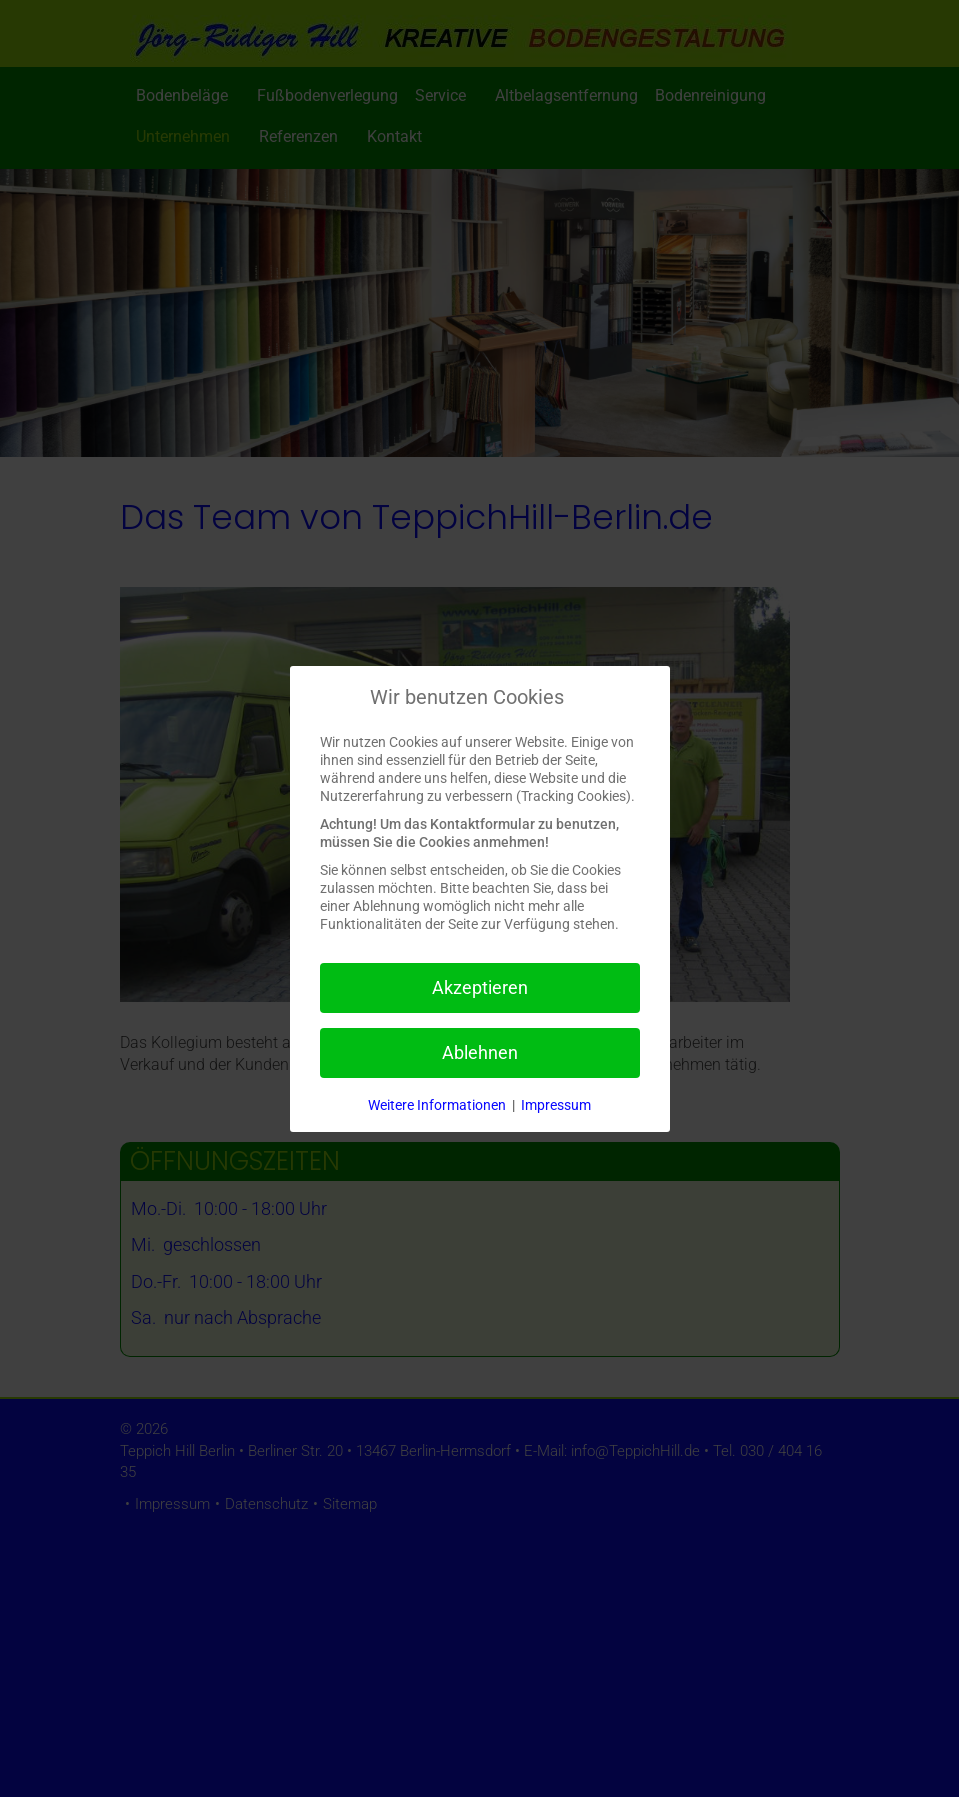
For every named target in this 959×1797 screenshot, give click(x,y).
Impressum (556, 1105)
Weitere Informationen (437, 1105)
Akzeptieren (480, 987)
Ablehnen (480, 1052)
